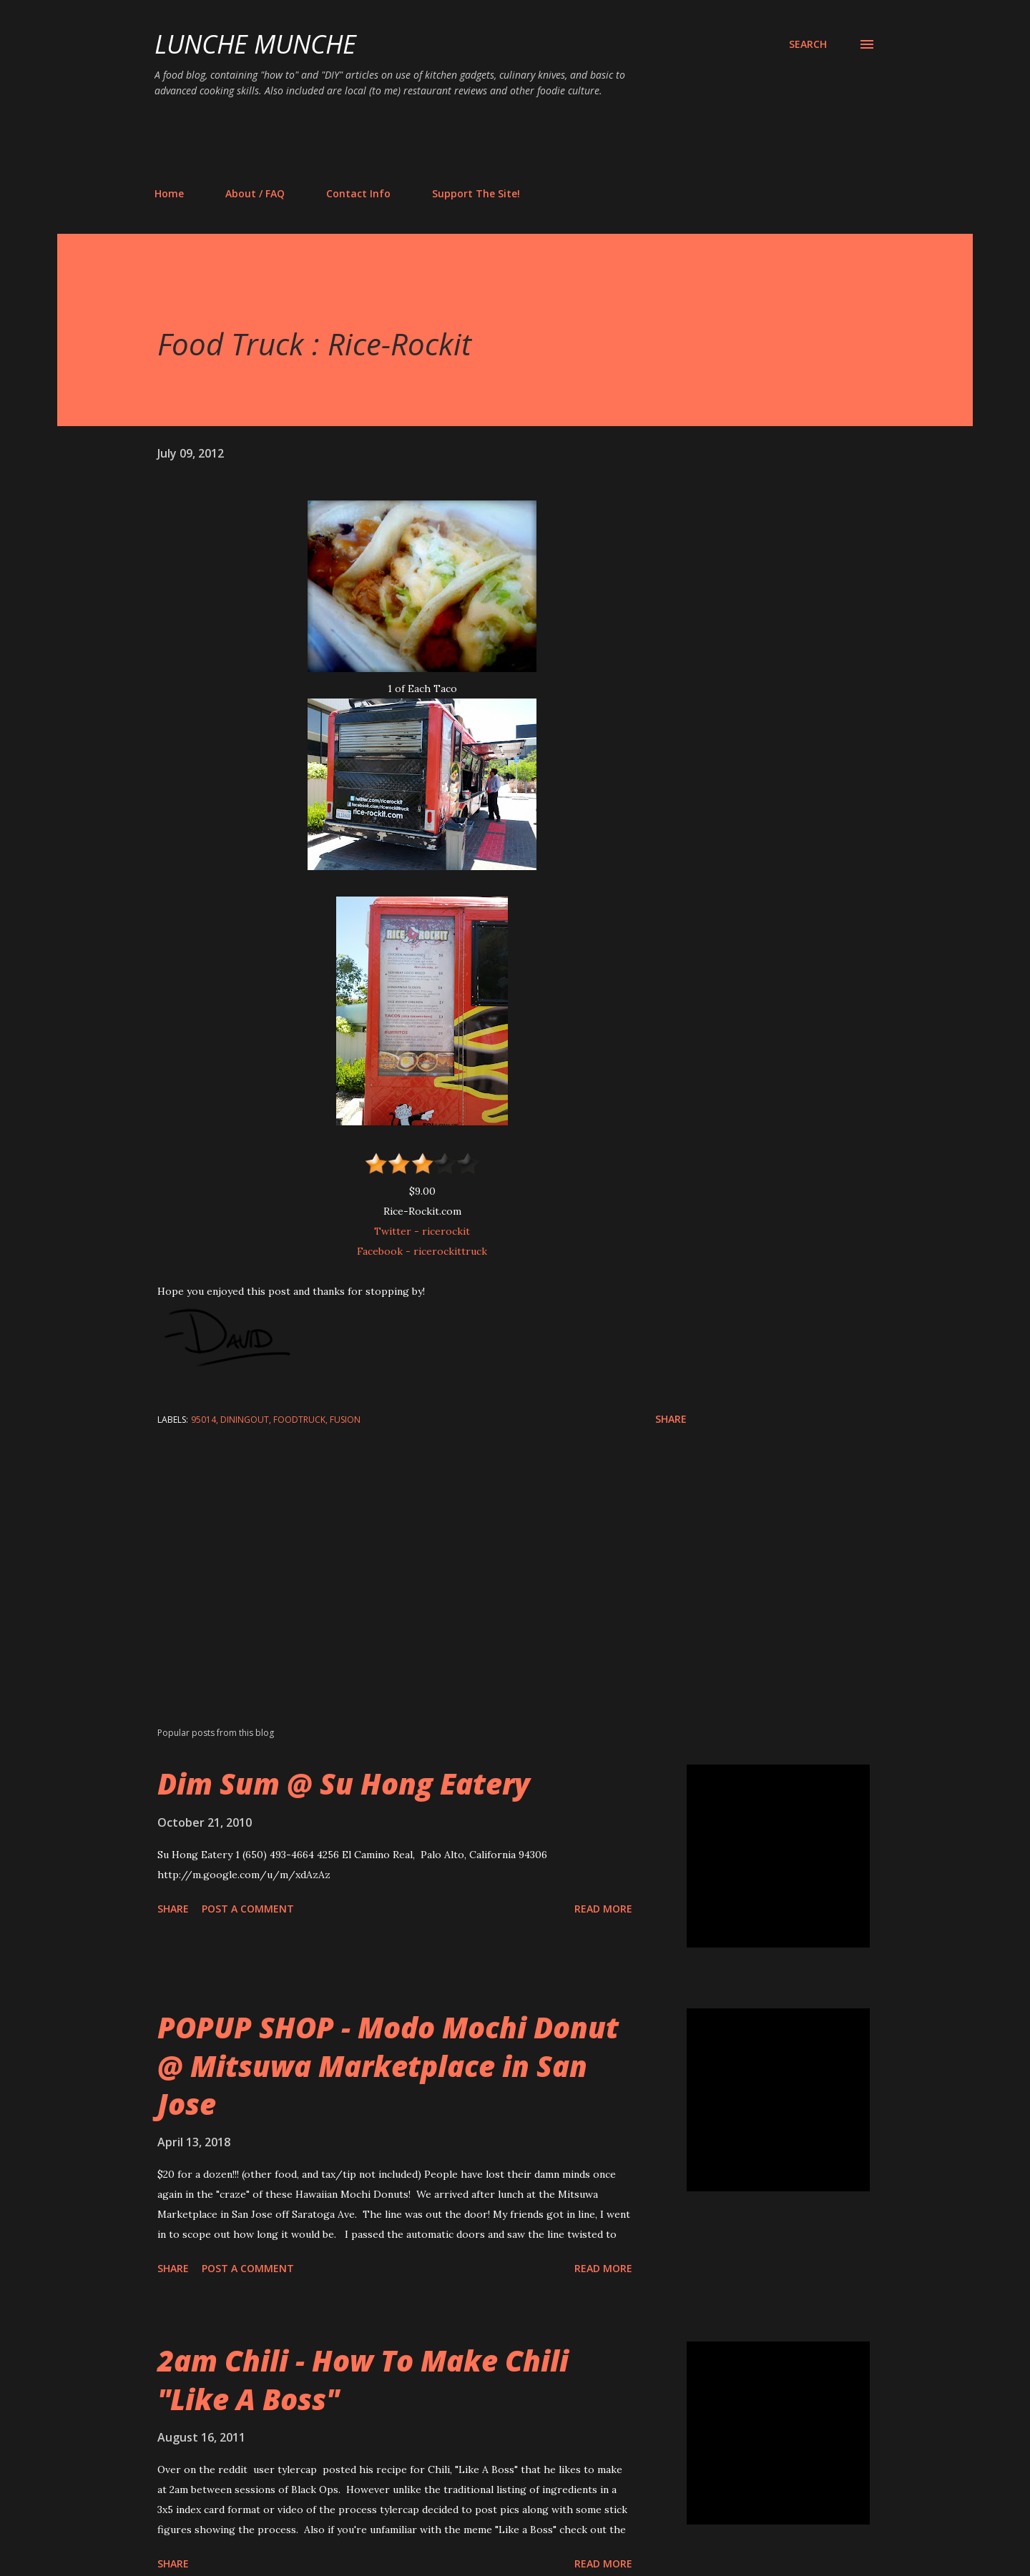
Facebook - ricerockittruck (422, 1251)
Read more (603, 1908)
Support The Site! (476, 193)
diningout (244, 1419)
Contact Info (358, 193)
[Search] (808, 44)
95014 (203, 1419)
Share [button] (671, 1419)
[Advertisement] (414, 141)
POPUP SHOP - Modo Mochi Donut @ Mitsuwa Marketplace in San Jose (388, 2065)
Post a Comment (248, 1908)
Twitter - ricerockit (422, 1231)
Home (169, 193)
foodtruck (299, 1419)
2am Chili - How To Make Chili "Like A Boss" (363, 2379)
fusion (345, 1419)
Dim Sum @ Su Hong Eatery (343, 1783)
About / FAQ (255, 193)
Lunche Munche (255, 43)
